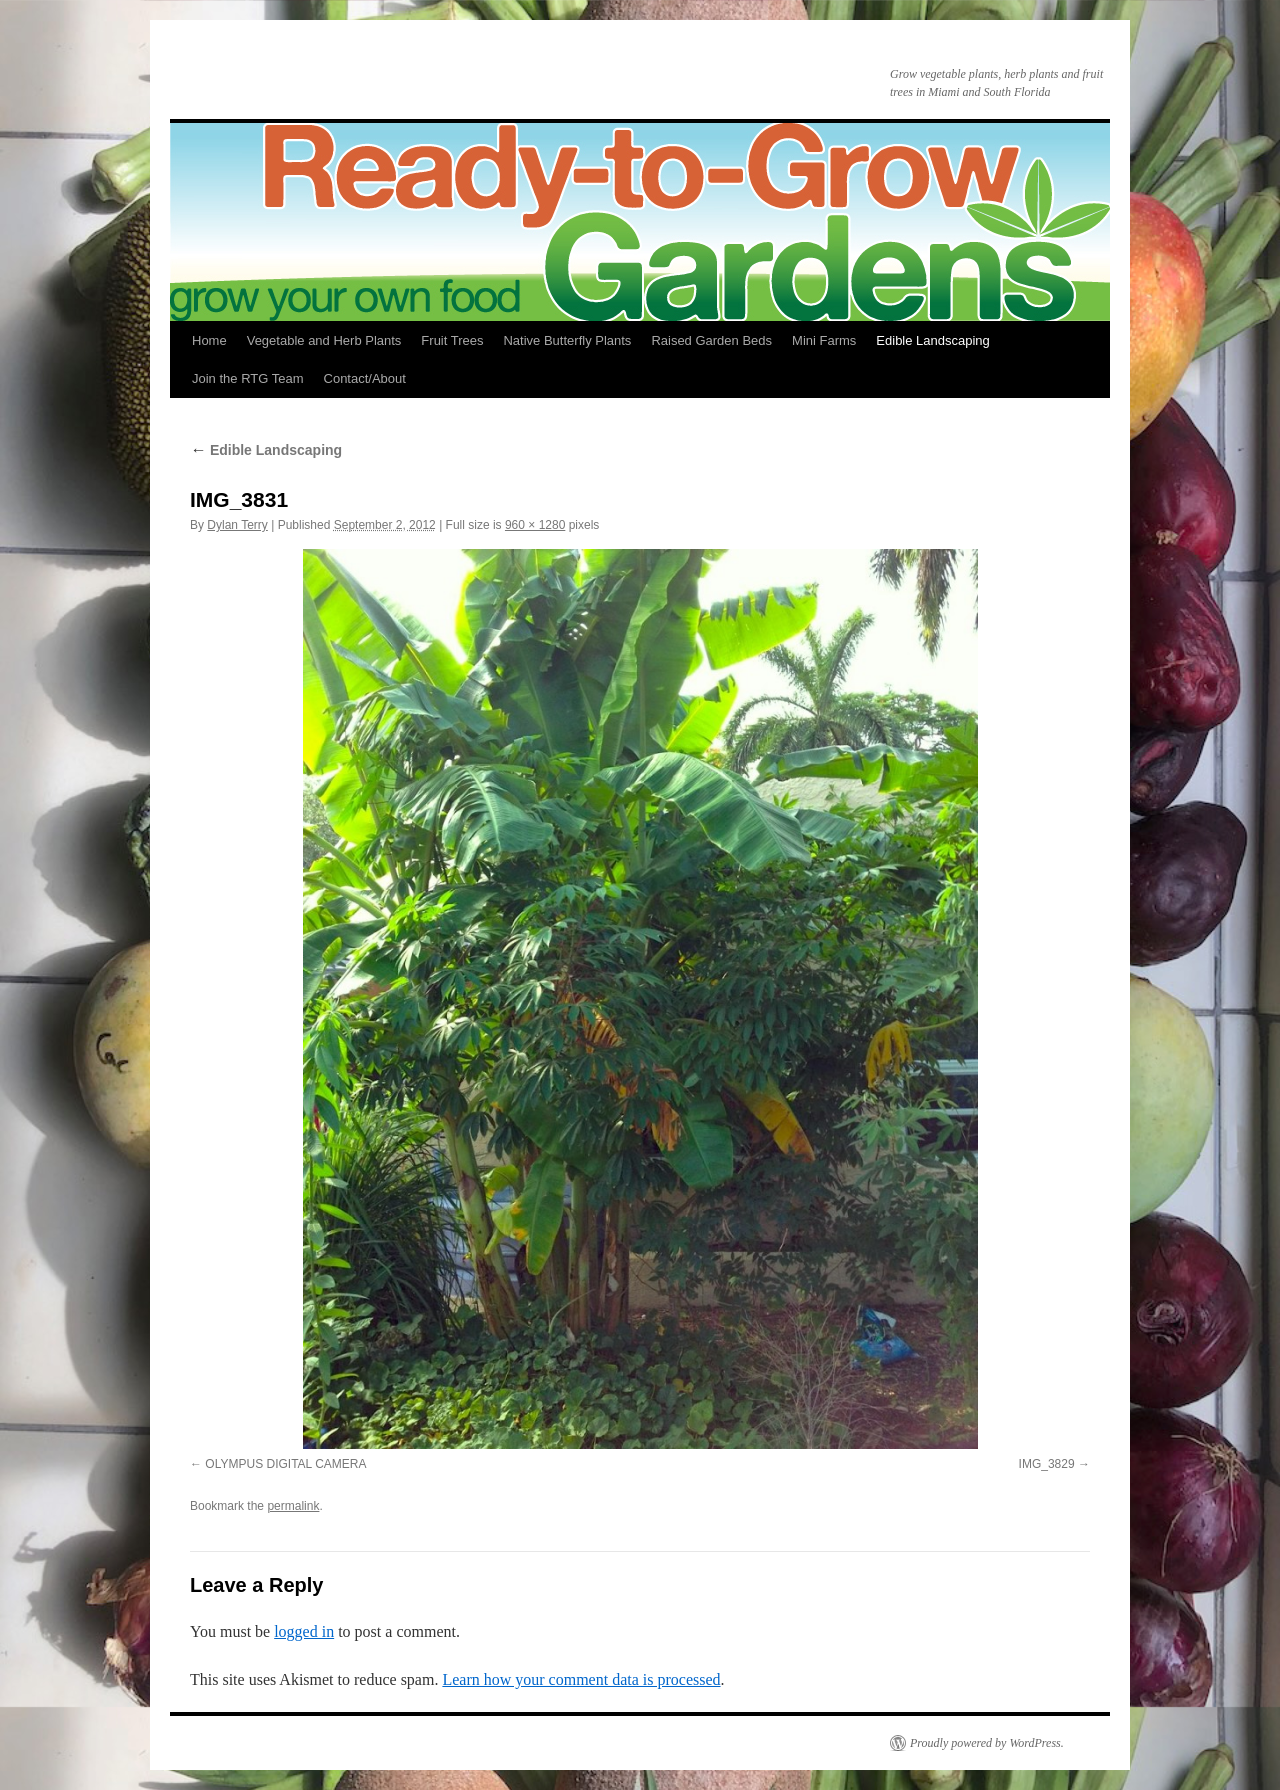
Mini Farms (824, 340)
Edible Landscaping (932, 340)
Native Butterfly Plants (567, 340)
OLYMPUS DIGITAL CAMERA (285, 1464)
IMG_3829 (1047, 1464)
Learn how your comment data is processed (581, 1679)
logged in (304, 1631)
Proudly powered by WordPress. (987, 1743)
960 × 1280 (535, 525)
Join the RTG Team (248, 378)
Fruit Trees (452, 340)
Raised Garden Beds (711, 340)
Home (209, 340)
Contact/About (365, 378)
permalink (293, 1506)
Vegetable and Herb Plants (324, 340)
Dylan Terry (237, 525)
